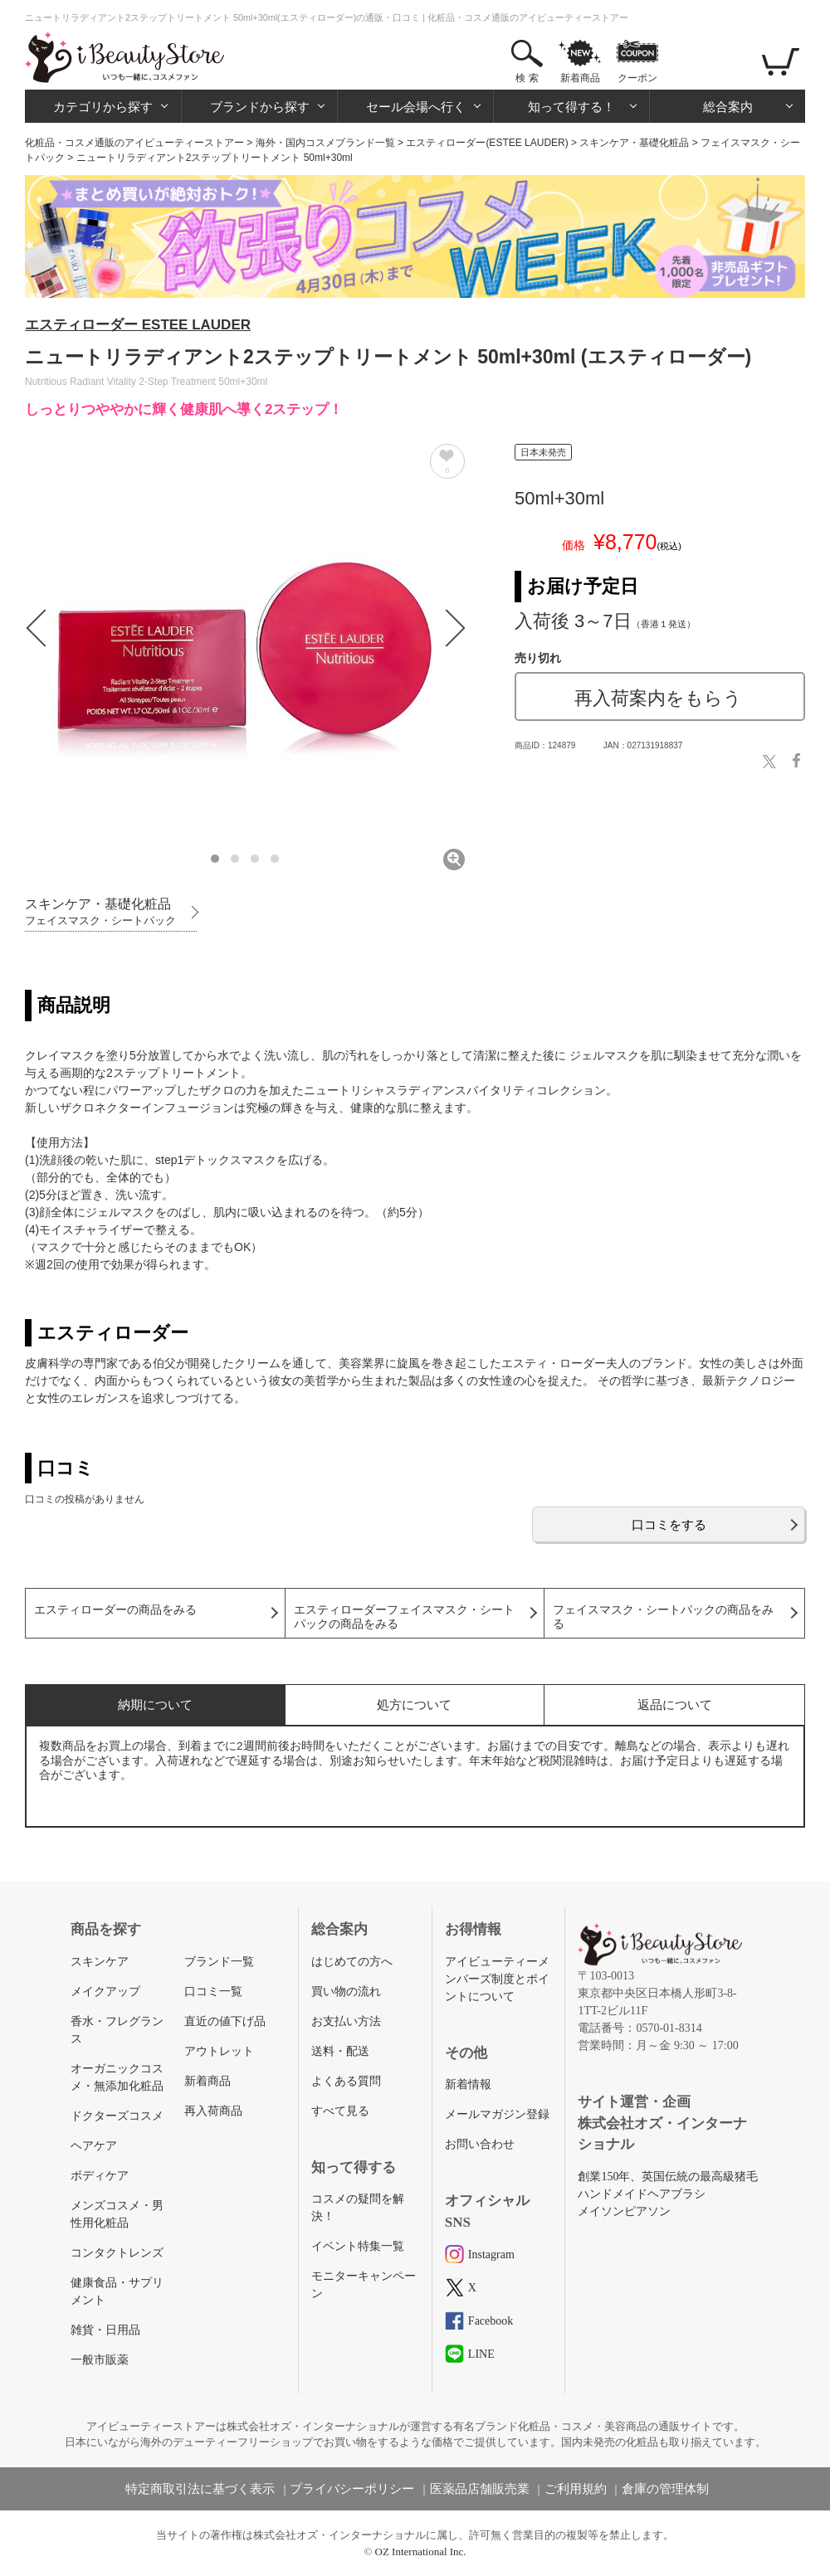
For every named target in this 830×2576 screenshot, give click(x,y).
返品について (674, 1704)
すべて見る (340, 2111)
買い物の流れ (346, 1991)
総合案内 (728, 107)
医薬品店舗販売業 (480, 2489)
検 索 (526, 78)
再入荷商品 (213, 2111)
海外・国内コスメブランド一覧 (325, 143)
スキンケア (100, 1961)
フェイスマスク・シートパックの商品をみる (663, 1617)
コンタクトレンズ (117, 2253)
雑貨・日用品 (105, 2330)
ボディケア (100, 2175)
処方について (414, 1704)
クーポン (637, 78)
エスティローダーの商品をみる (115, 1610)
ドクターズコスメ (117, 2116)
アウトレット (219, 2051)
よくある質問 (346, 2081)
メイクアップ (105, 1991)
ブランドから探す (260, 107)
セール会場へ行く (416, 107)
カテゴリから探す (103, 107)
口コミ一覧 (213, 1991)
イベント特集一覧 (357, 2246)
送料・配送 (340, 2051)
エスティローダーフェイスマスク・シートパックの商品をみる (404, 1617)
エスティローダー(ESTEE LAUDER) (487, 143)
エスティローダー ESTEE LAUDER (138, 325)
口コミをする (669, 1524)
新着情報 (468, 2084)
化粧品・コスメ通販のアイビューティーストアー (134, 143)
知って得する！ (571, 107)
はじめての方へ (352, 1961)
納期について (155, 1704)
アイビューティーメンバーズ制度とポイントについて (497, 1979)
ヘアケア (94, 2146)
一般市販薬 (100, 2360)
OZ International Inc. (420, 2551)
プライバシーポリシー (352, 2489)
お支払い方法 (346, 2021)
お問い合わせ (480, 2144)
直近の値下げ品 (225, 2021)
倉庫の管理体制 (665, 2489)
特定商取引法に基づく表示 (200, 2489)
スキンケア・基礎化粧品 (634, 143)
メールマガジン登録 (497, 2114)
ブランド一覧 (219, 1961)
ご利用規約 (575, 2489)
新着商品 (580, 78)
